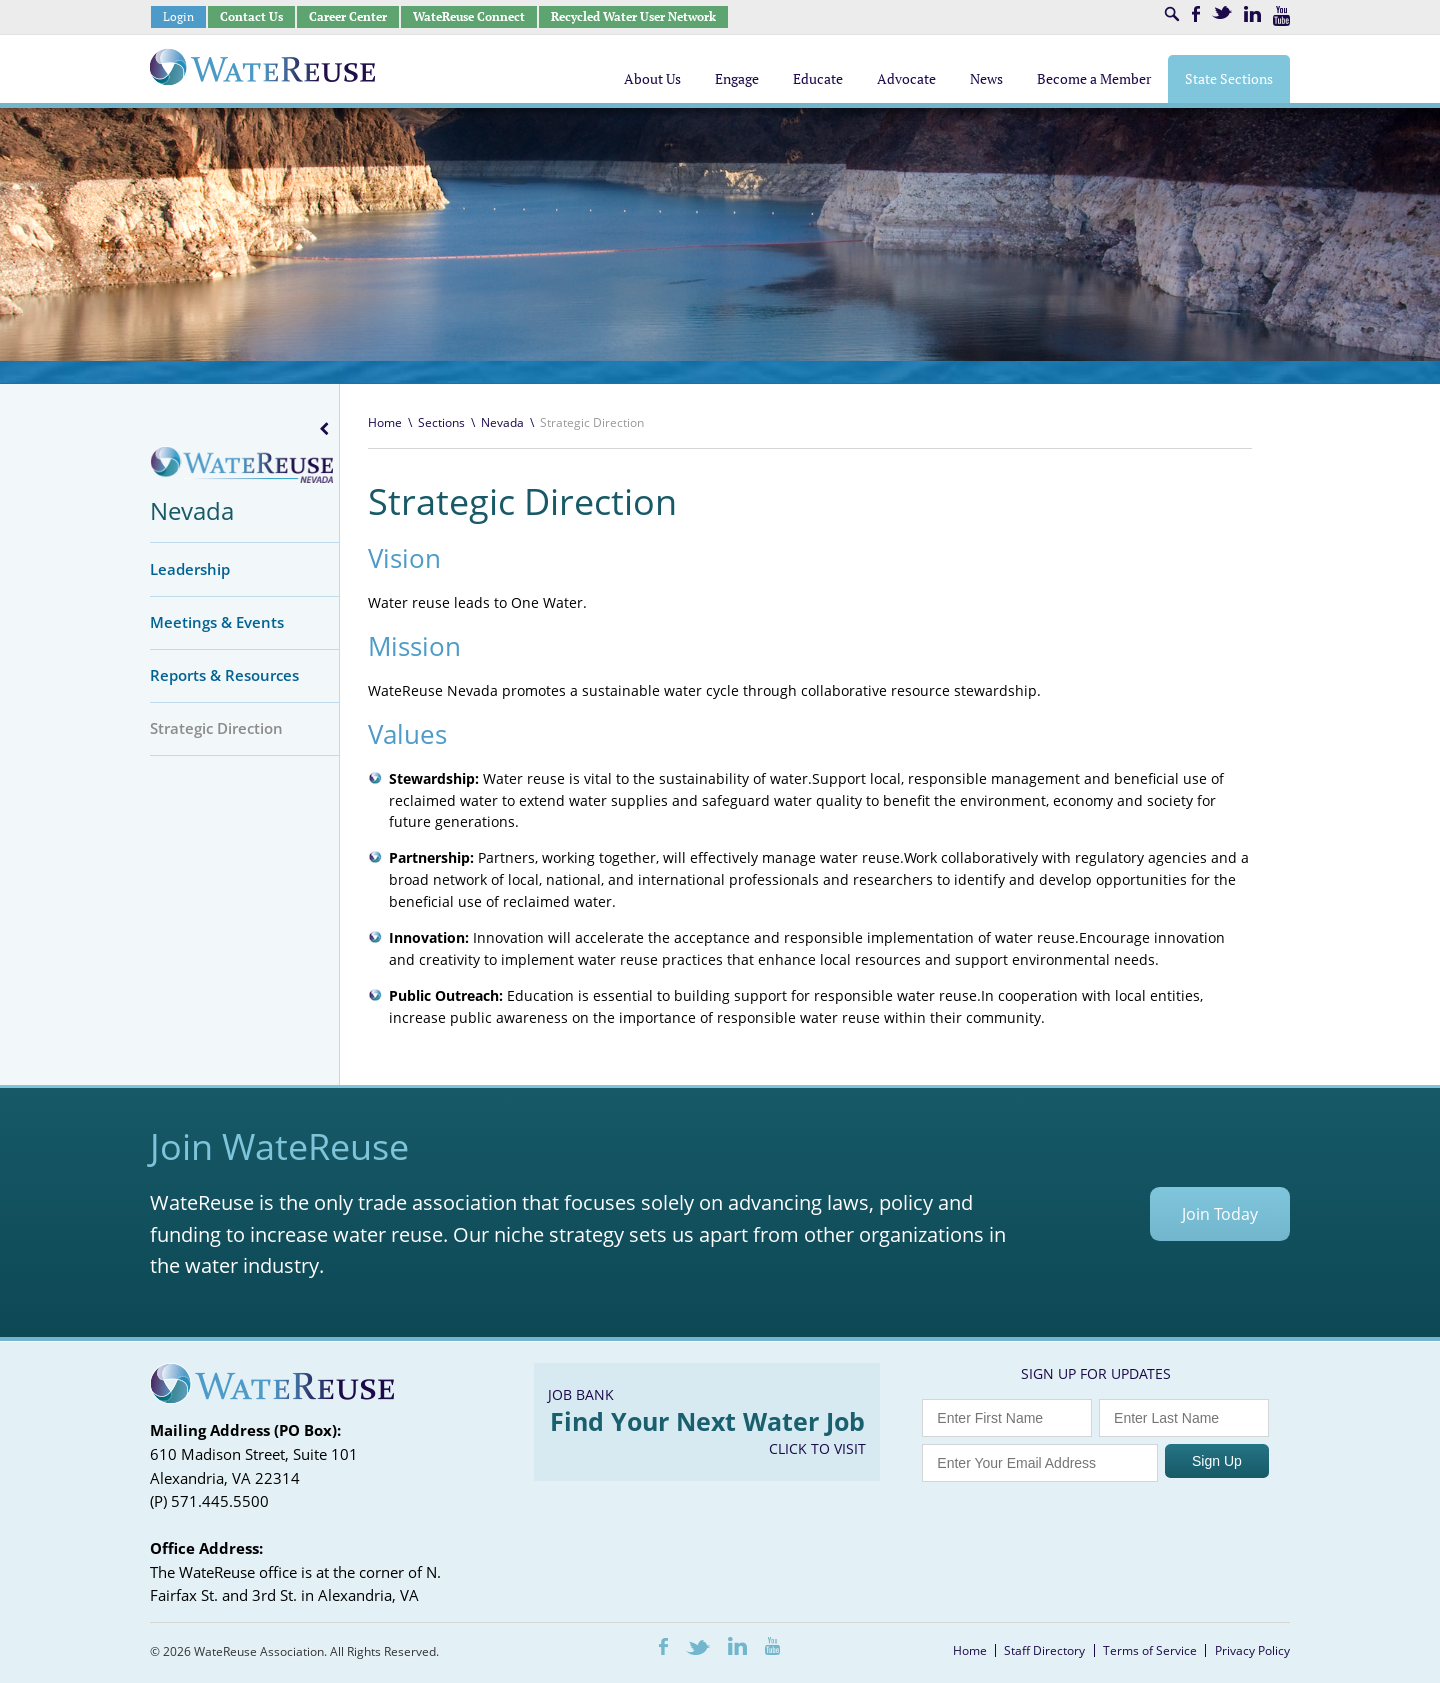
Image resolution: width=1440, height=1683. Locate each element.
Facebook (1196, 14)
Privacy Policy (1252, 1650)
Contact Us (251, 16)
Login (178, 16)
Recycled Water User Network (633, 16)
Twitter (1222, 12)
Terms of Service (1150, 1650)
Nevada (192, 510)
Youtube (1281, 16)
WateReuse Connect (469, 16)
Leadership (190, 569)
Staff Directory (1044, 1650)
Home (385, 422)
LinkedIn (1252, 14)
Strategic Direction (216, 728)
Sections (441, 422)
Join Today (1220, 1214)
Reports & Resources (224, 675)
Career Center (348, 16)
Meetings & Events (217, 622)
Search (1172, 14)
